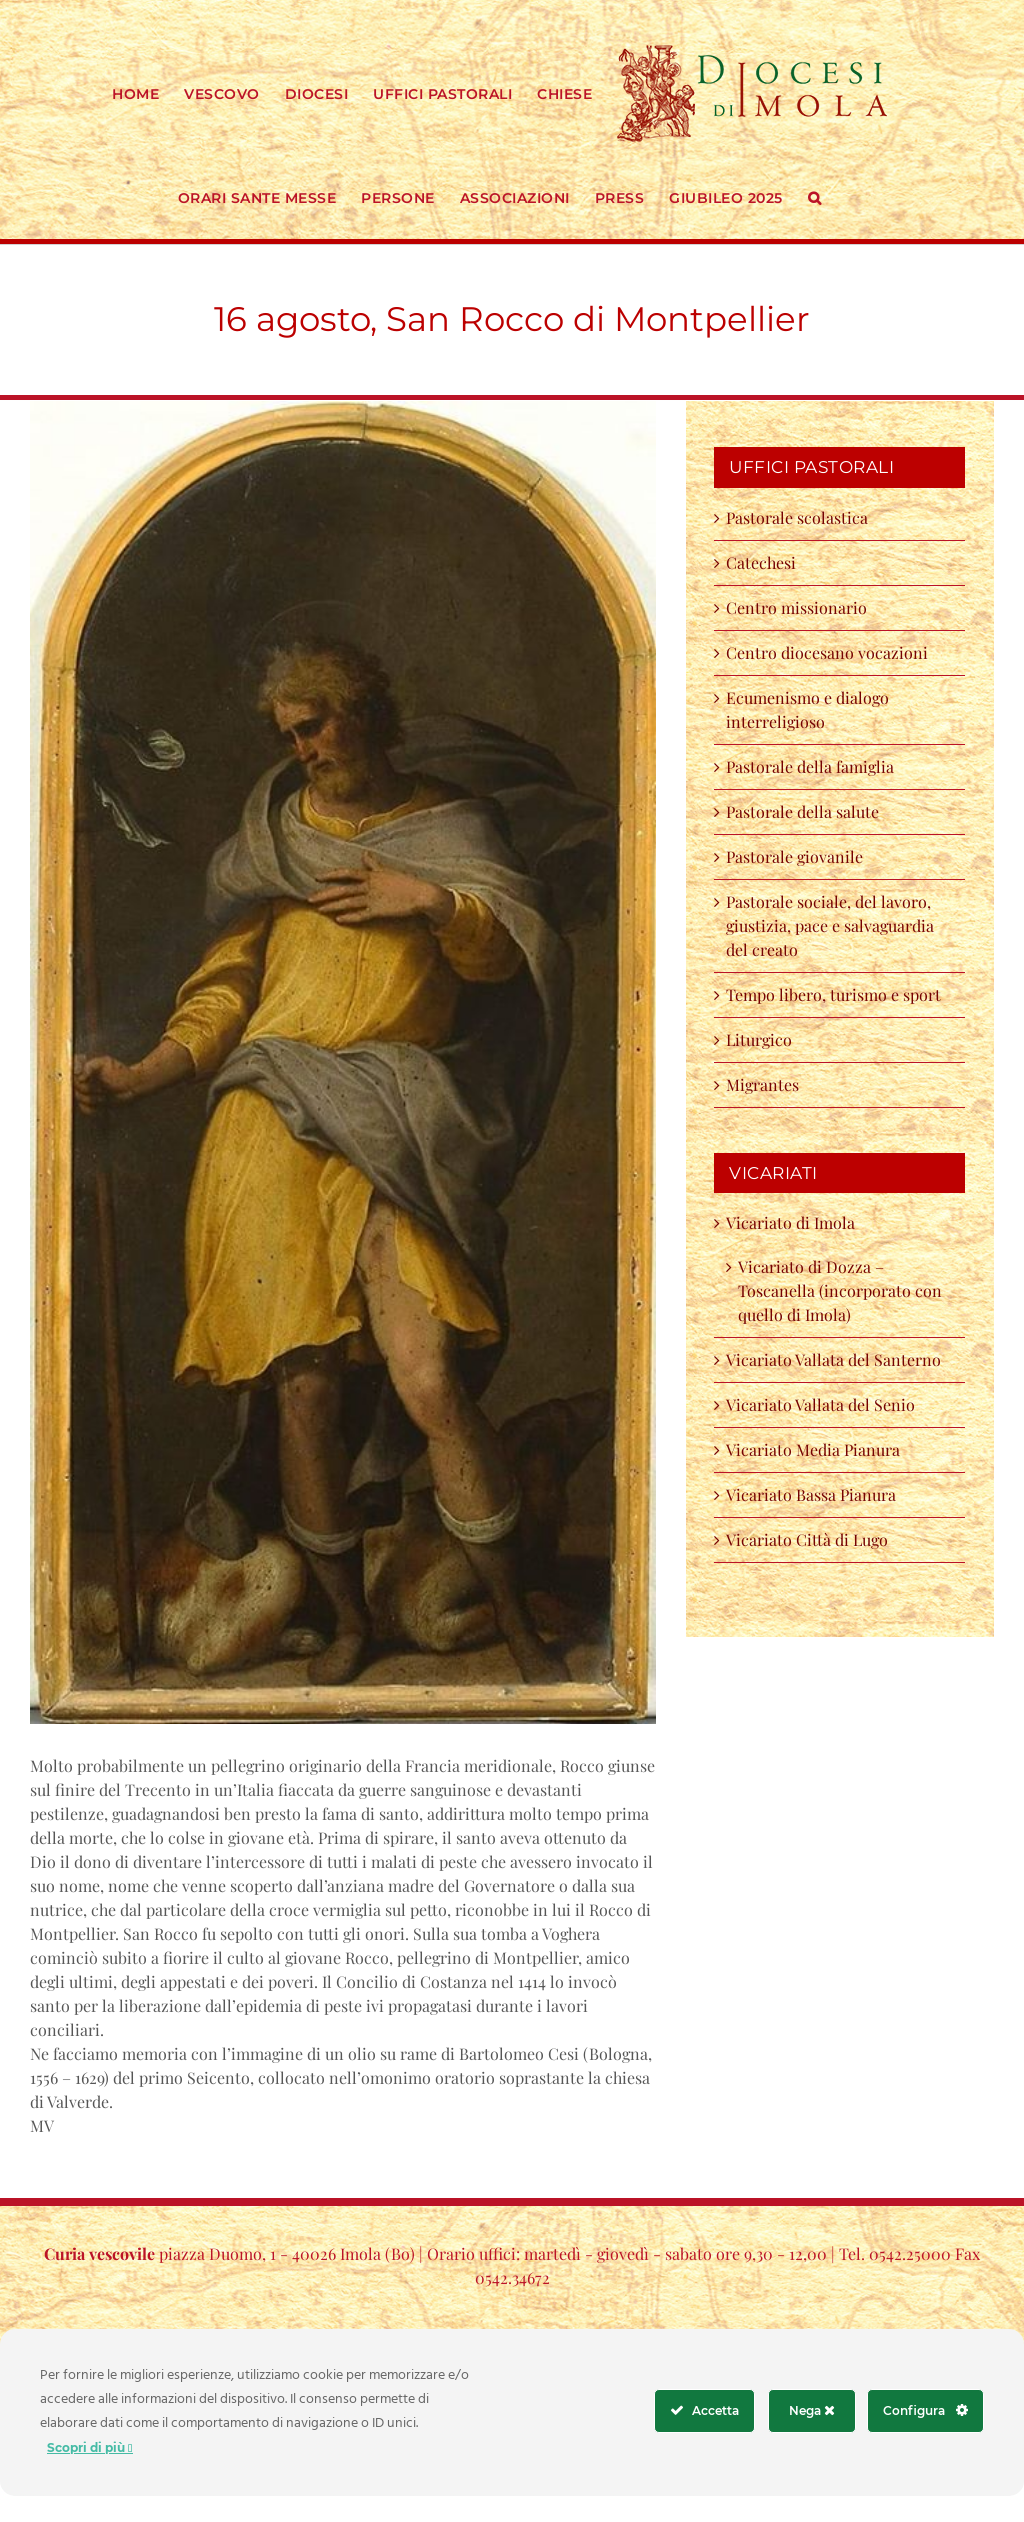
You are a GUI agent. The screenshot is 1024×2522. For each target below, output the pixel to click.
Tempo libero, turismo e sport (833, 994)
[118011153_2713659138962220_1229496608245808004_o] (343, 1062)
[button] (815, 196)
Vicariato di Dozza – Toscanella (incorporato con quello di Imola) (840, 1290)
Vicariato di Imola (790, 1222)
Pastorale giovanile (794, 856)
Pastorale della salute (802, 811)
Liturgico (759, 1039)
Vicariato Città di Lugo (807, 1539)
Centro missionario (796, 607)
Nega (812, 2410)
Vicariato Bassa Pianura (811, 1494)
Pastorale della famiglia (810, 766)
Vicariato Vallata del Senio (820, 1404)
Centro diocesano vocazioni (831, 652)
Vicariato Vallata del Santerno (833, 1359)
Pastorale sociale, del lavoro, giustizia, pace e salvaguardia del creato (830, 925)
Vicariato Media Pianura (813, 1449)
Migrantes (762, 1084)
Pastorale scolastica (797, 517)
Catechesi (761, 562)
